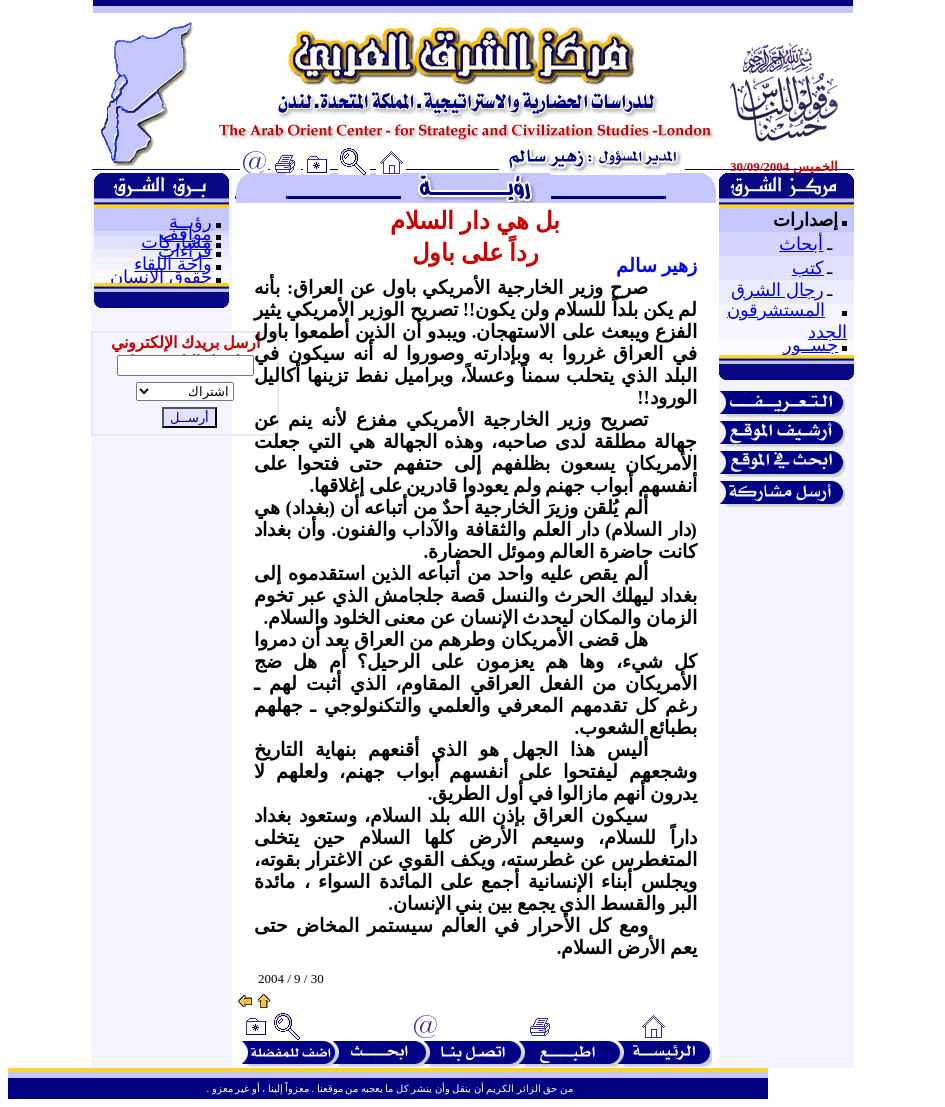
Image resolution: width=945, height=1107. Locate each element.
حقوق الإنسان (161, 277)
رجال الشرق (777, 290)
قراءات (185, 251)
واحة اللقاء (173, 264)
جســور (810, 345)
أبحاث (801, 244)
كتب (808, 268)
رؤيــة (190, 222)
